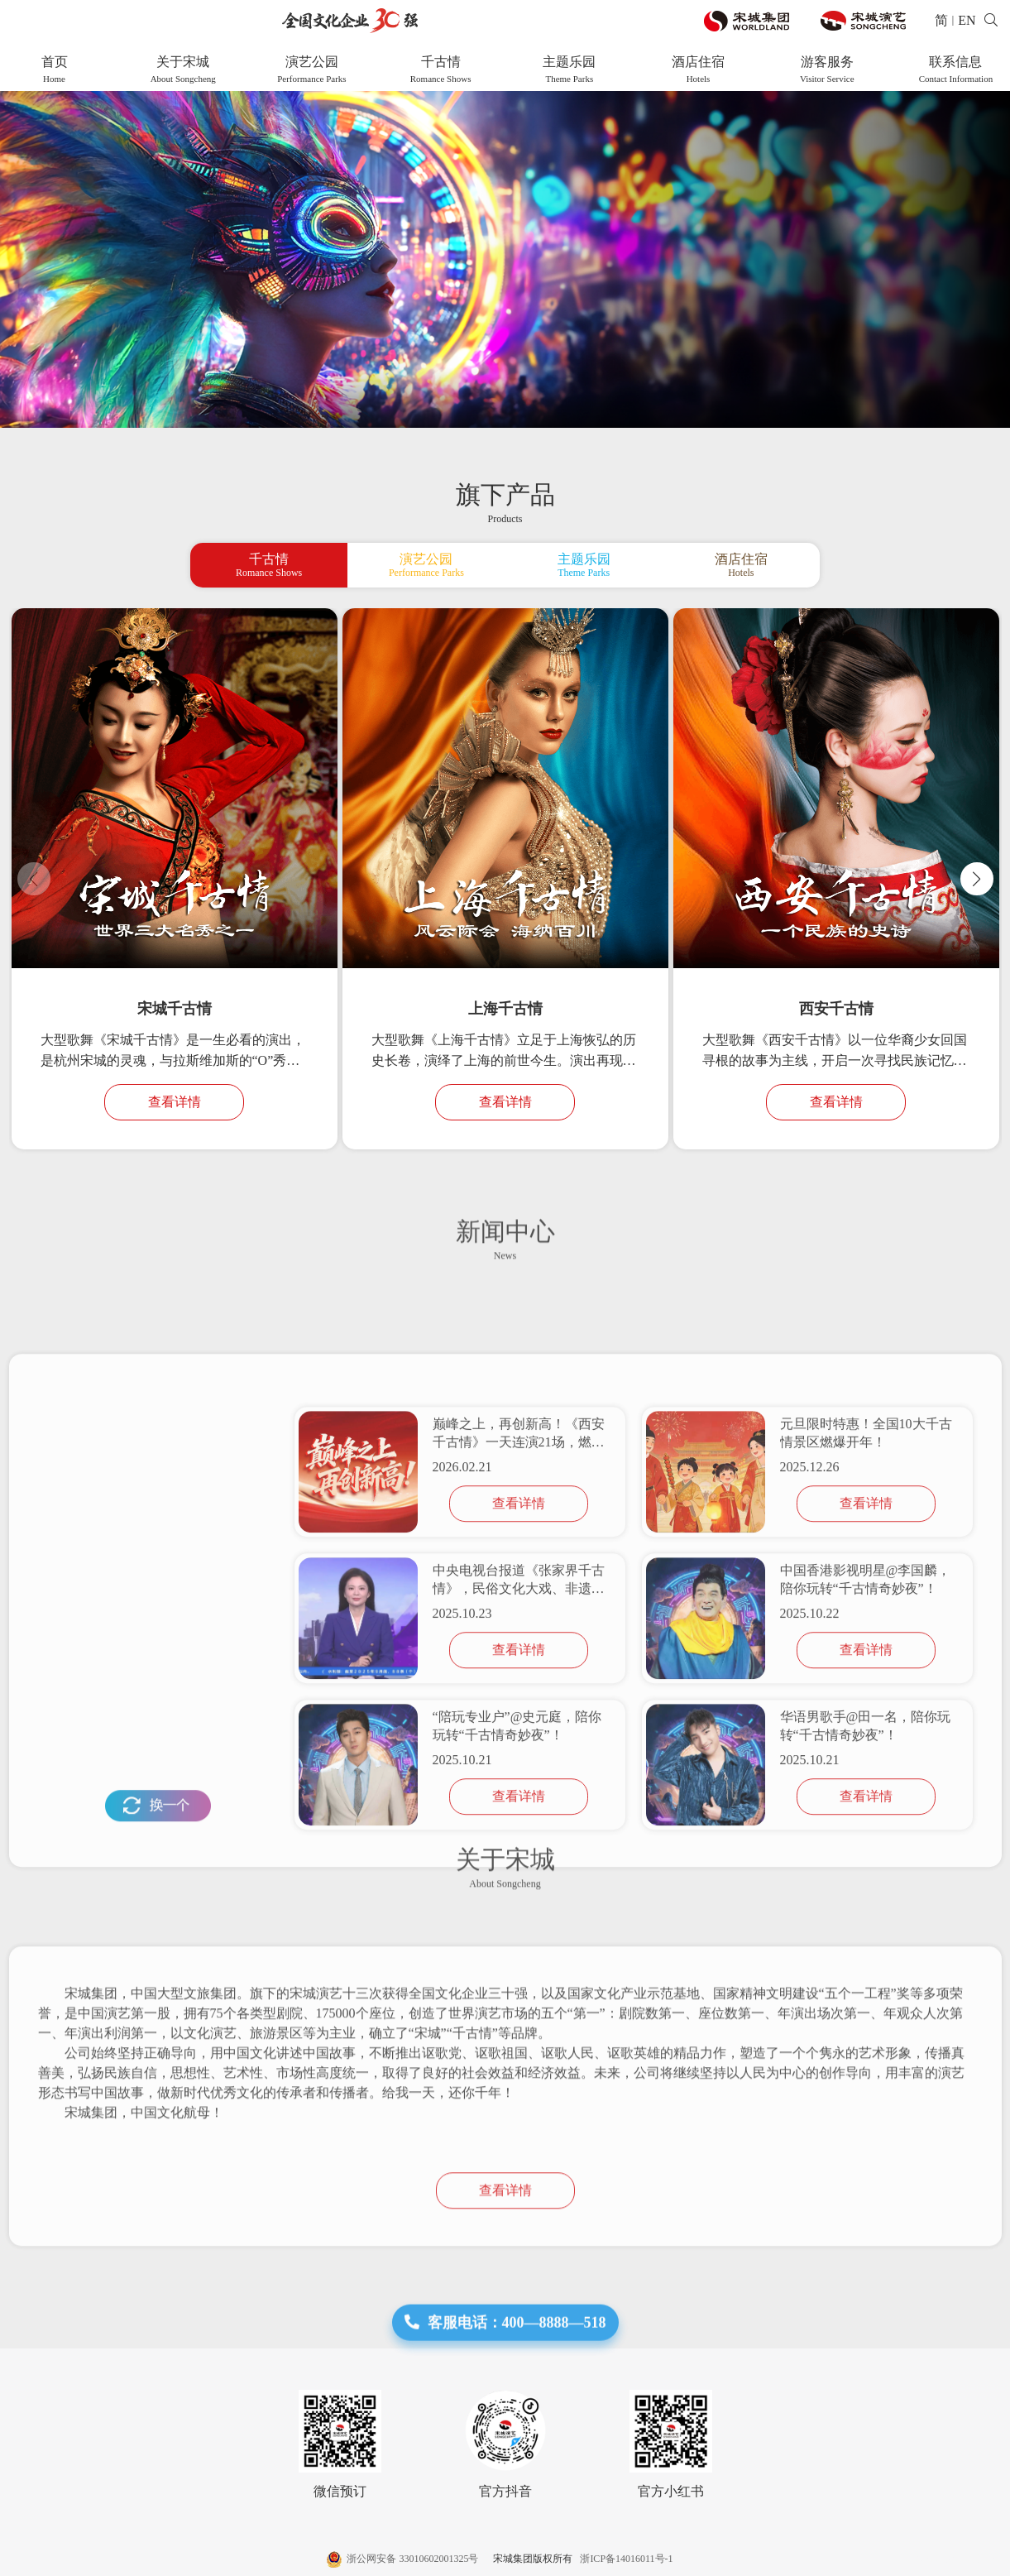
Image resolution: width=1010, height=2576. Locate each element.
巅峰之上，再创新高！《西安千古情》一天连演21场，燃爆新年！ (519, 1730)
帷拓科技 (982, 2558)
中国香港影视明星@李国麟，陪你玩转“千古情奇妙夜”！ (865, 1875)
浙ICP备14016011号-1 (624, 2558)
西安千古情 (836, 1008)
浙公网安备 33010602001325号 (404, 2558)
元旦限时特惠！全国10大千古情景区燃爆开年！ (866, 1728)
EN (966, 20)
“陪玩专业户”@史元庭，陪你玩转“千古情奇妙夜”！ (517, 2021)
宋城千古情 (174, 1008)
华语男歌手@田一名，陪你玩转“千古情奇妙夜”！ (865, 2021)
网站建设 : (937, 2558)
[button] (976, 878)
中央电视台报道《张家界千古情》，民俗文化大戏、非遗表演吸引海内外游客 (519, 1876)
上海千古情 (505, 1008)
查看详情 (174, 1102)
